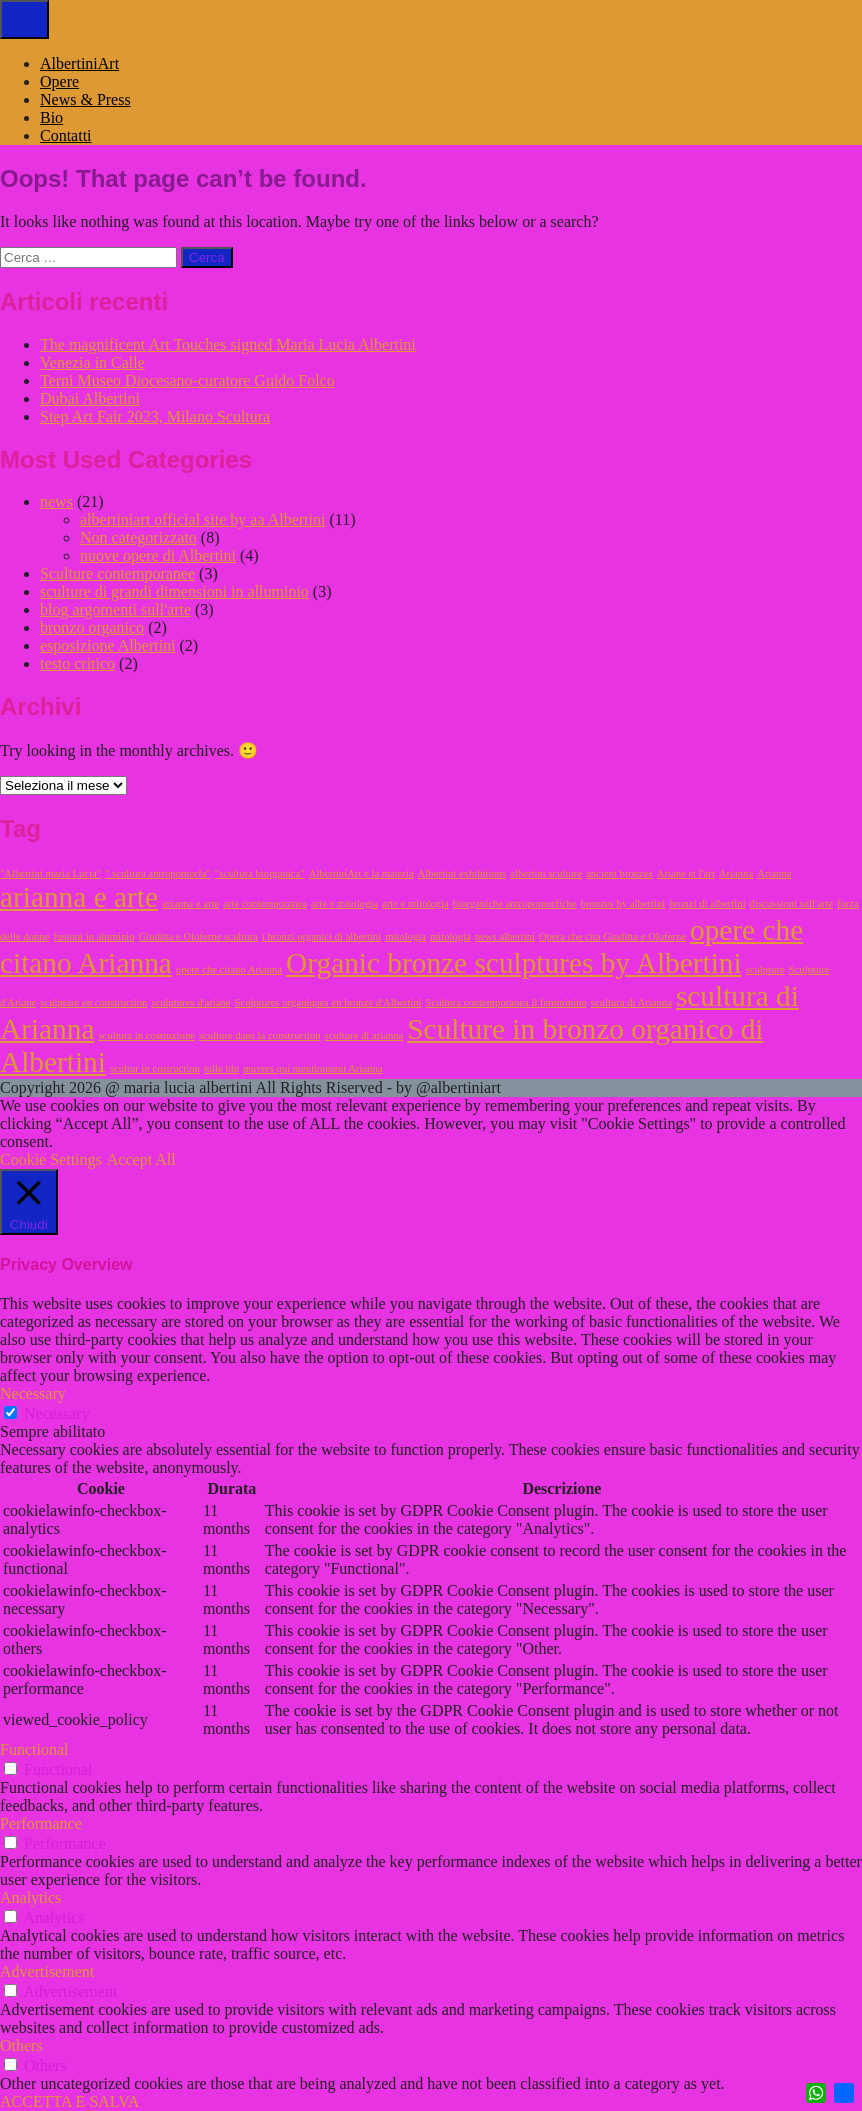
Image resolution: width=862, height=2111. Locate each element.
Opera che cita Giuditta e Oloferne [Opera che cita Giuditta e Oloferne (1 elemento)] (612, 936)
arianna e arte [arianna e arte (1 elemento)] (190, 903)
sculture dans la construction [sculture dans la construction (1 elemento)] (260, 1035)
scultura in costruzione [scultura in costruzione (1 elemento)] (146, 1035)
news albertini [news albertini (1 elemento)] (505, 936)
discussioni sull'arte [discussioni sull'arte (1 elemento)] (791, 903)
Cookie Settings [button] (51, 1159)
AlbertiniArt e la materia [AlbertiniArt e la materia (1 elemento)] (361, 873)
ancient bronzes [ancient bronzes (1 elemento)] (619, 873)
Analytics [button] (30, 1897)
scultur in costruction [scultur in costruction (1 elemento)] (155, 1068)
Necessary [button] (33, 1393)
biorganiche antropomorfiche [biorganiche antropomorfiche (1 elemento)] (515, 903)
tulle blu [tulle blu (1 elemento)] (221, 1068)
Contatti (66, 135)
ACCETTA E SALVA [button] (69, 2101)
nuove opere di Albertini (158, 555)
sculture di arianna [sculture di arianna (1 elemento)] (364, 1035)
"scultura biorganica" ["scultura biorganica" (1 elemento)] (260, 873)
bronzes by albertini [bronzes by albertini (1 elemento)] (623, 903)
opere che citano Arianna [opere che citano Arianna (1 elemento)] (229, 969)
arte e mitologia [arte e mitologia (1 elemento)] (344, 903)
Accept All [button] (141, 1159)
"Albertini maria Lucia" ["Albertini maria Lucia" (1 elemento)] (50, 873)
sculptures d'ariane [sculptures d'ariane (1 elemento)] (190, 1002)
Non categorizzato (138, 537)
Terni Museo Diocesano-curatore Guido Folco (187, 380)
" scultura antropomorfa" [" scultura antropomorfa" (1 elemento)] (158, 873)
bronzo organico (92, 627)
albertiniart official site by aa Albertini (202, 519)
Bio (51, 117)
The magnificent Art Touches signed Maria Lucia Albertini (228, 344)
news (56, 501)
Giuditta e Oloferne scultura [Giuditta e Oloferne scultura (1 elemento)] (198, 936)
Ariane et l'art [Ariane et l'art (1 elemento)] (686, 873)
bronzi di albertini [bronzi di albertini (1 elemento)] (707, 903)
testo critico (77, 663)
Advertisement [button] (47, 1971)
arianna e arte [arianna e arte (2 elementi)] (79, 897)
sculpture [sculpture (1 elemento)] (765, 969)
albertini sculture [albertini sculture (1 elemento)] (546, 873)
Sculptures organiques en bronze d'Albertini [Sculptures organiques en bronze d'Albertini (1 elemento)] (328, 1002)
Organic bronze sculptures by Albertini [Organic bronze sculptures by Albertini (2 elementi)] (514, 963)
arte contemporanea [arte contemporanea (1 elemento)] (265, 903)
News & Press (85, 99)
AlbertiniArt (79, 63)
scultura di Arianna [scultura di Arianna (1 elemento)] (631, 1002)
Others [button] (21, 2045)
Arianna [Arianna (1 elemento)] (736, 873)
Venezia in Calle (92, 362)
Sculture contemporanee (117, 573)
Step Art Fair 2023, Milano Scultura (155, 416)
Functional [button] (34, 1749)
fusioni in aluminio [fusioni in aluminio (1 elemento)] (93, 936)
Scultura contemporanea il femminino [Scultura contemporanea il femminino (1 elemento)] (506, 1002)
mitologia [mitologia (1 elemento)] (405, 936)
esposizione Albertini (108, 645)
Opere (59, 81)
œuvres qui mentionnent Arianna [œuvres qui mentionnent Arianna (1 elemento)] (312, 1068)
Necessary (57, 1413)
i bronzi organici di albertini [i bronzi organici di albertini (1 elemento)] (321, 936)
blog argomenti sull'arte (115, 609)
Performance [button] (41, 1823)
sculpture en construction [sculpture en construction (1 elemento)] (93, 1002)
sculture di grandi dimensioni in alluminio (174, 591)
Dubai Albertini (90, 398)
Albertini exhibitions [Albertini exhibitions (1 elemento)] (462, 873)
